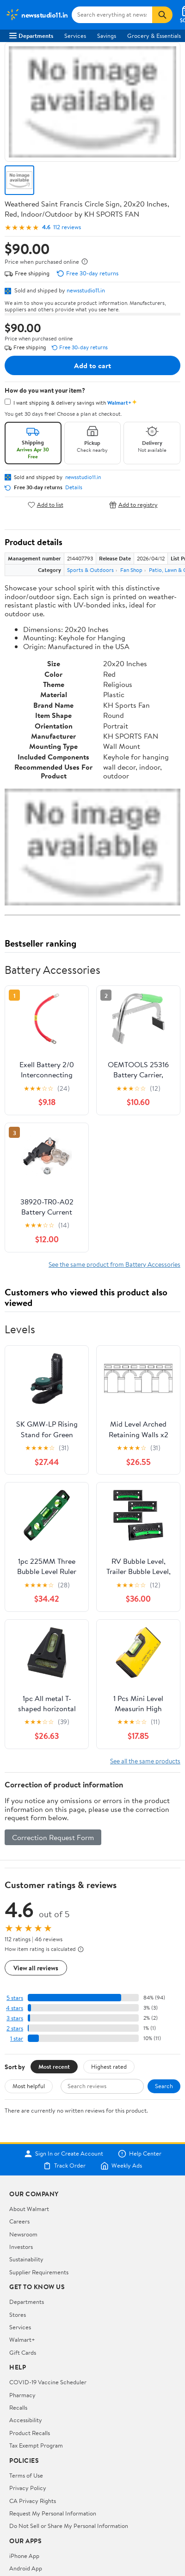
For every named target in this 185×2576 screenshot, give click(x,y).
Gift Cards (22, 2352)
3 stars (14, 2018)
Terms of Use (26, 2475)
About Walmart (29, 2209)
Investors (21, 2246)
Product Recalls (29, 2433)
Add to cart (92, 365)
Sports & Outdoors (90, 570)
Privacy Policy (27, 2488)
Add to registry (133, 505)
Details (73, 487)
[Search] (162, 14)
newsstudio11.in (86, 290)
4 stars (14, 2008)
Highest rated (109, 2066)
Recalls (18, 2407)
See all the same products (145, 1760)
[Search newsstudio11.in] (112, 14)
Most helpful (28, 2086)
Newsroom (23, 2234)
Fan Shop (131, 570)
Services (75, 35)
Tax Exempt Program (36, 2445)
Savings (106, 35)
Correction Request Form (53, 1837)
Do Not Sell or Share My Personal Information (68, 2525)
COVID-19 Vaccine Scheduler (47, 2382)
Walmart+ (22, 2339)
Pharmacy (22, 2395)
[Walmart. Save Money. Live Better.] (37, 14)
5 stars (14, 1997)
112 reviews (67, 227)
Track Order (64, 2166)
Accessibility (25, 2420)
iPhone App (24, 2556)
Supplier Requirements (38, 2272)
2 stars (14, 2028)
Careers (19, 2221)
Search (164, 2086)
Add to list (45, 505)
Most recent (54, 2066)
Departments (31, 35)
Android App (25, 2568)
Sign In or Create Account (63, 2154)
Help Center (139, 2154)
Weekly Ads (121, 2166)
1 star (16, 2038)
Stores (17, 2314)
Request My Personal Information (52, 2513)
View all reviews (35, 1967)
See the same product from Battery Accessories (114, 1264)
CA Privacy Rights (32, 2501)
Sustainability (26, 2259)
